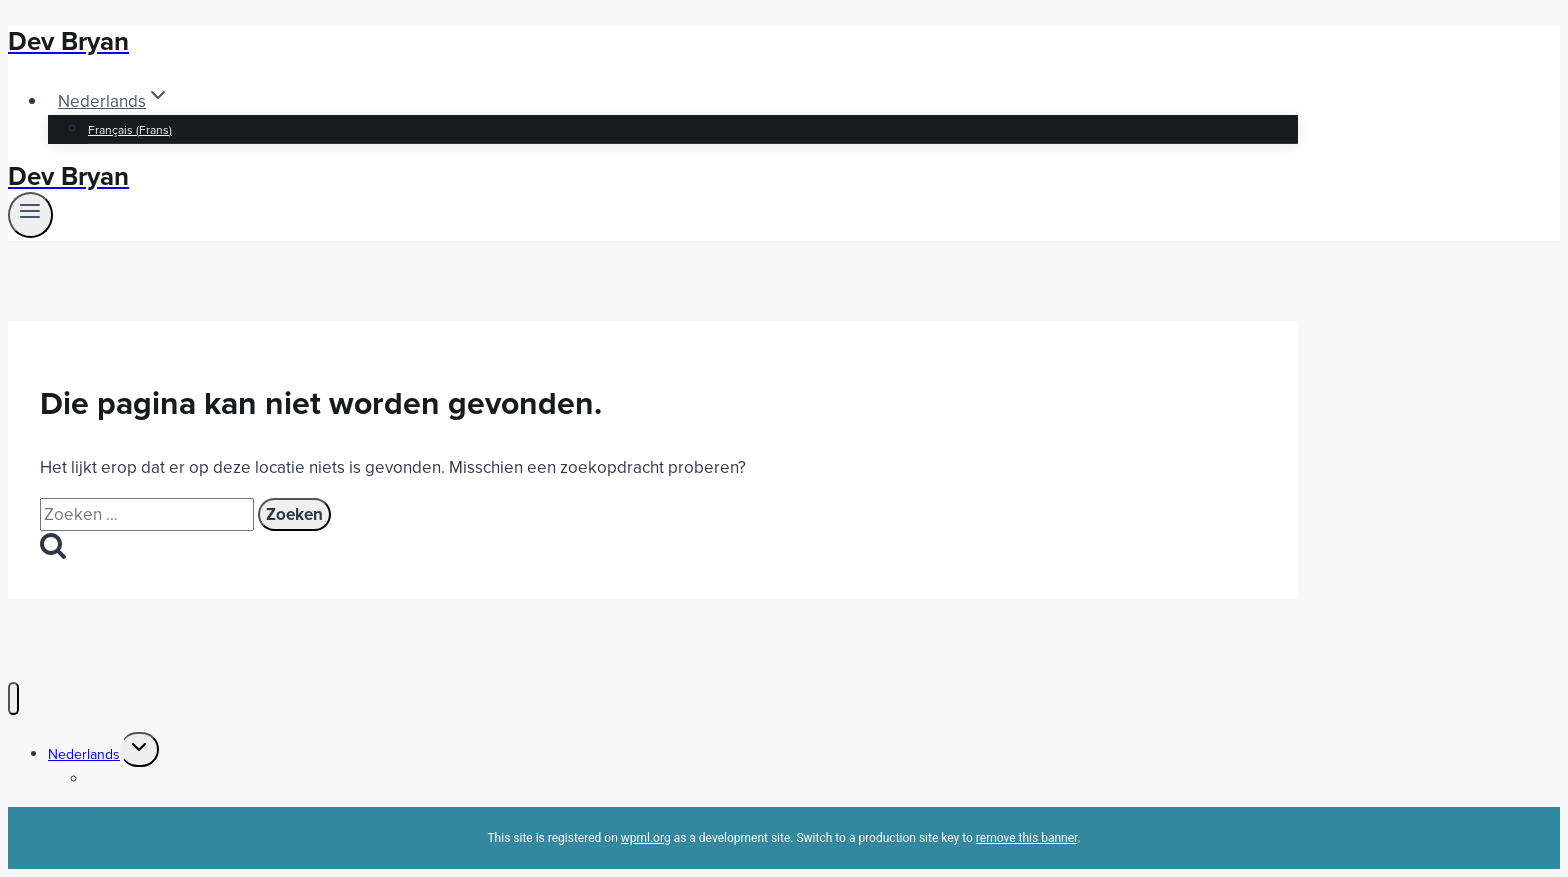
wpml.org (646, 838)
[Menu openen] (30, 215)
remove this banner (1027, 838)
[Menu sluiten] (13, 698)
